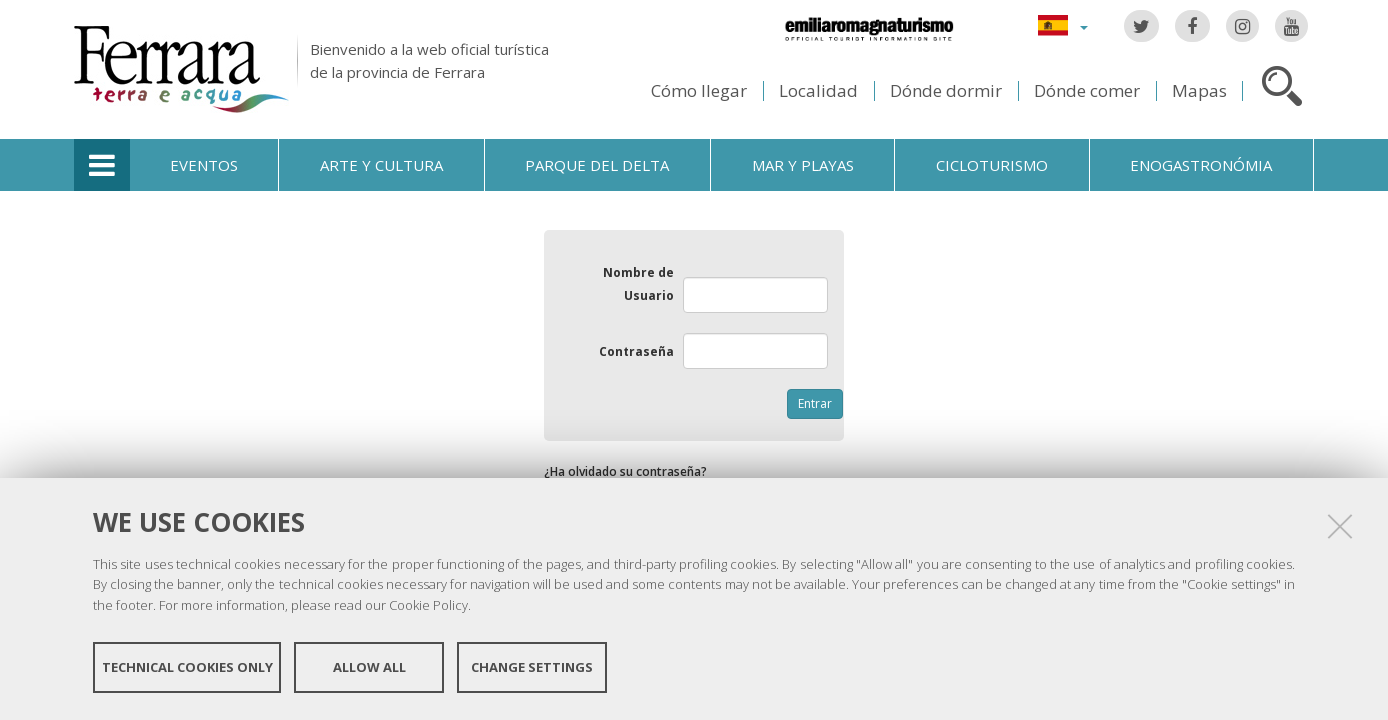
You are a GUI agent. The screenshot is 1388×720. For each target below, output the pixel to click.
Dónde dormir (946, 90)
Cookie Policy (428, 606)
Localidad (818, 90)
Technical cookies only (187, 668)
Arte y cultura (381, 165)
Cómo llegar (699, 90)
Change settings (532, 668)
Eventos (204, 165)
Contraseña (636, 351)
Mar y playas (803, 165)
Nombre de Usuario (638, 284)
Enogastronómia (1201, 165)
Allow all (369, 668)
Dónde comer (1087, 90)
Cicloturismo (992, 165)
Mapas (1199, 90)
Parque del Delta (597, 165)
